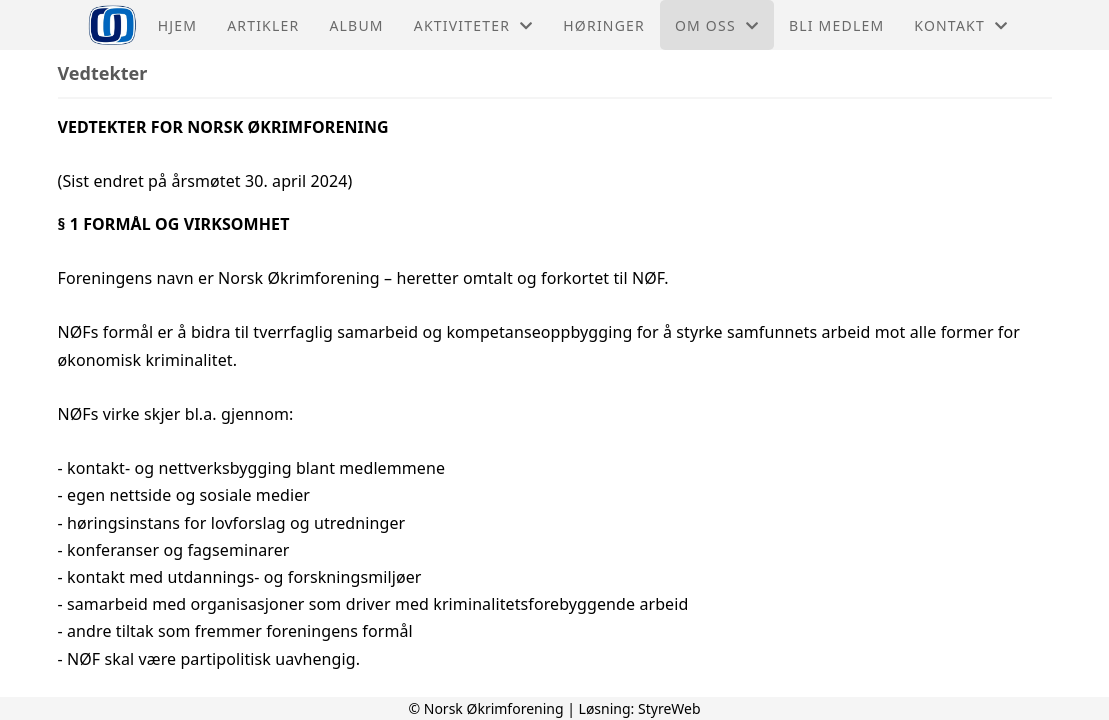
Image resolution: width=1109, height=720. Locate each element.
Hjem (177, 25)
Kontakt (961, 25)
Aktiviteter (474, 25)
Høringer (604, 25)
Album (356, 25)
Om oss (717, 25)
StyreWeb (669, 708)
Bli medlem (836, 25)
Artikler (263, 25)
